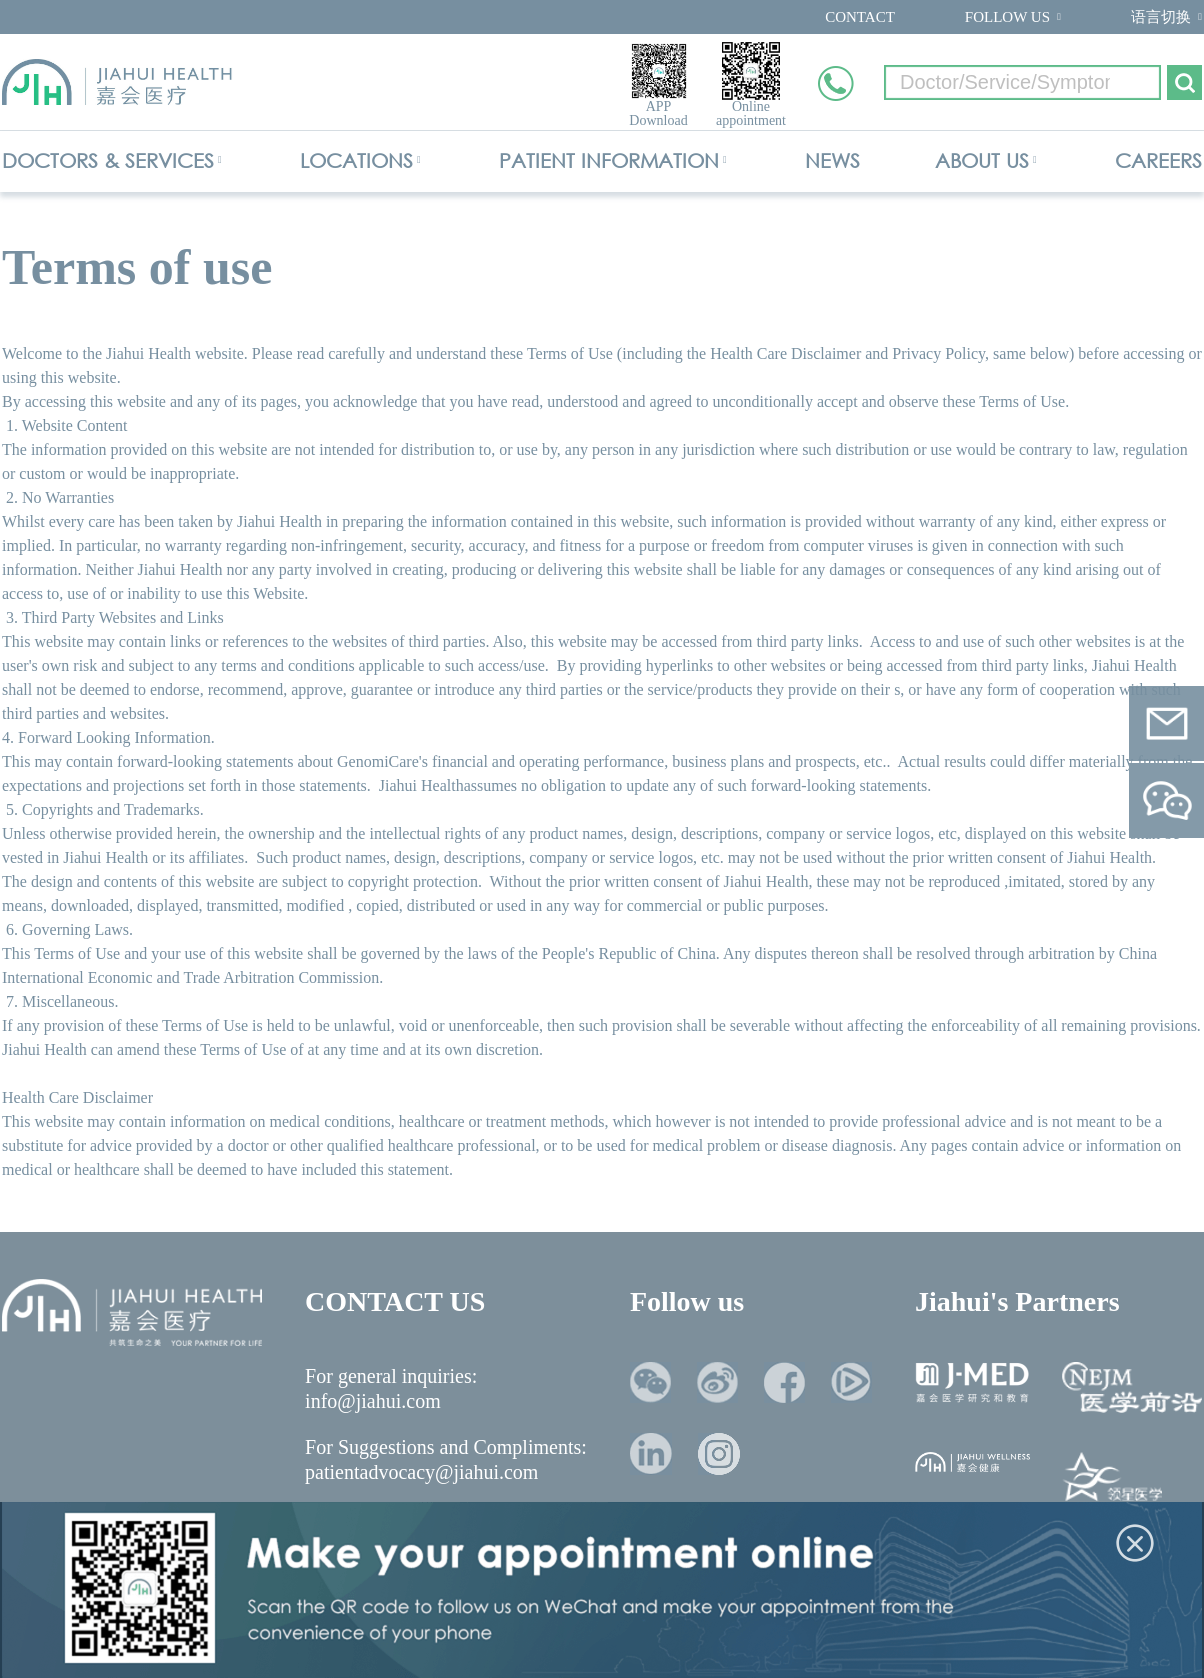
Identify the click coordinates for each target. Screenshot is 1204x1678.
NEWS (832, 160)
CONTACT (860, 17)
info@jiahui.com (373, 1401)
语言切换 (1161, 17)
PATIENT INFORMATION (609, 160)
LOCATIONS (356, 160)
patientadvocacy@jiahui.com (421, 1472)
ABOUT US (982, 160)
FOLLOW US (1007, 17)
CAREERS (1158, 160)
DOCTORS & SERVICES (108, 160)
